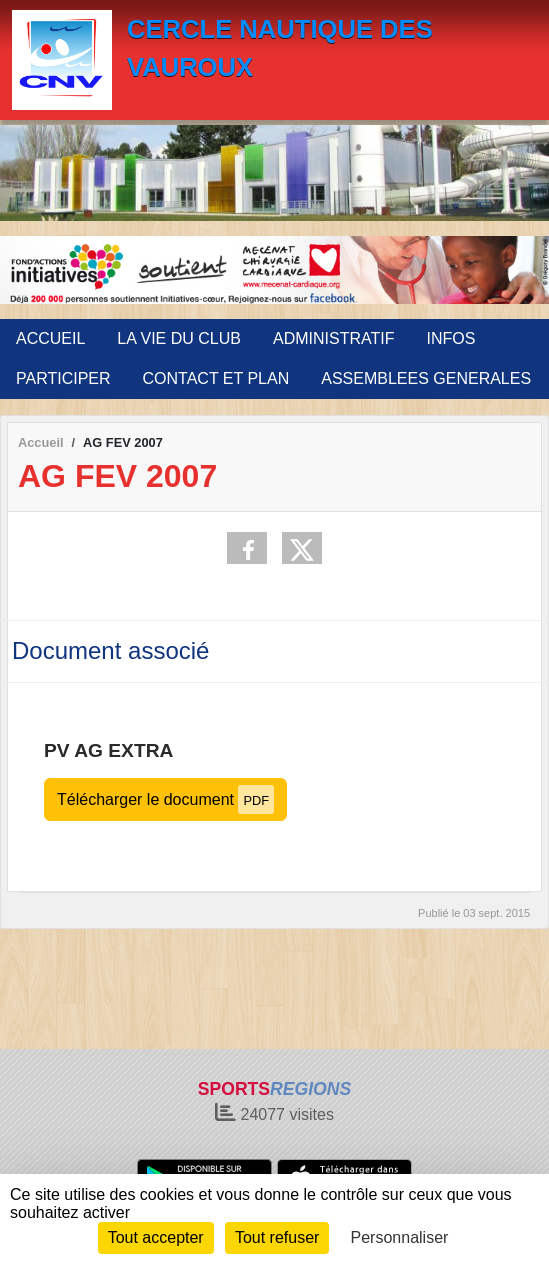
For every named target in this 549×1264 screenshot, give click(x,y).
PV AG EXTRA (108, 750)
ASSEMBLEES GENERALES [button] (426, 378)
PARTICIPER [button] (63, 378)
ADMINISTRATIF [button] (333, 338)
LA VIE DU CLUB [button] (179, 338)
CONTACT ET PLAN (216, 378)
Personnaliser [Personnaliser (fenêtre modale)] (400, 1237)
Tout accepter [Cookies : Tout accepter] (156, 1237)
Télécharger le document (165, 799)
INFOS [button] (450, 338)
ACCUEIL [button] (50, 338)
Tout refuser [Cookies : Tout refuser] (277, 1237)
